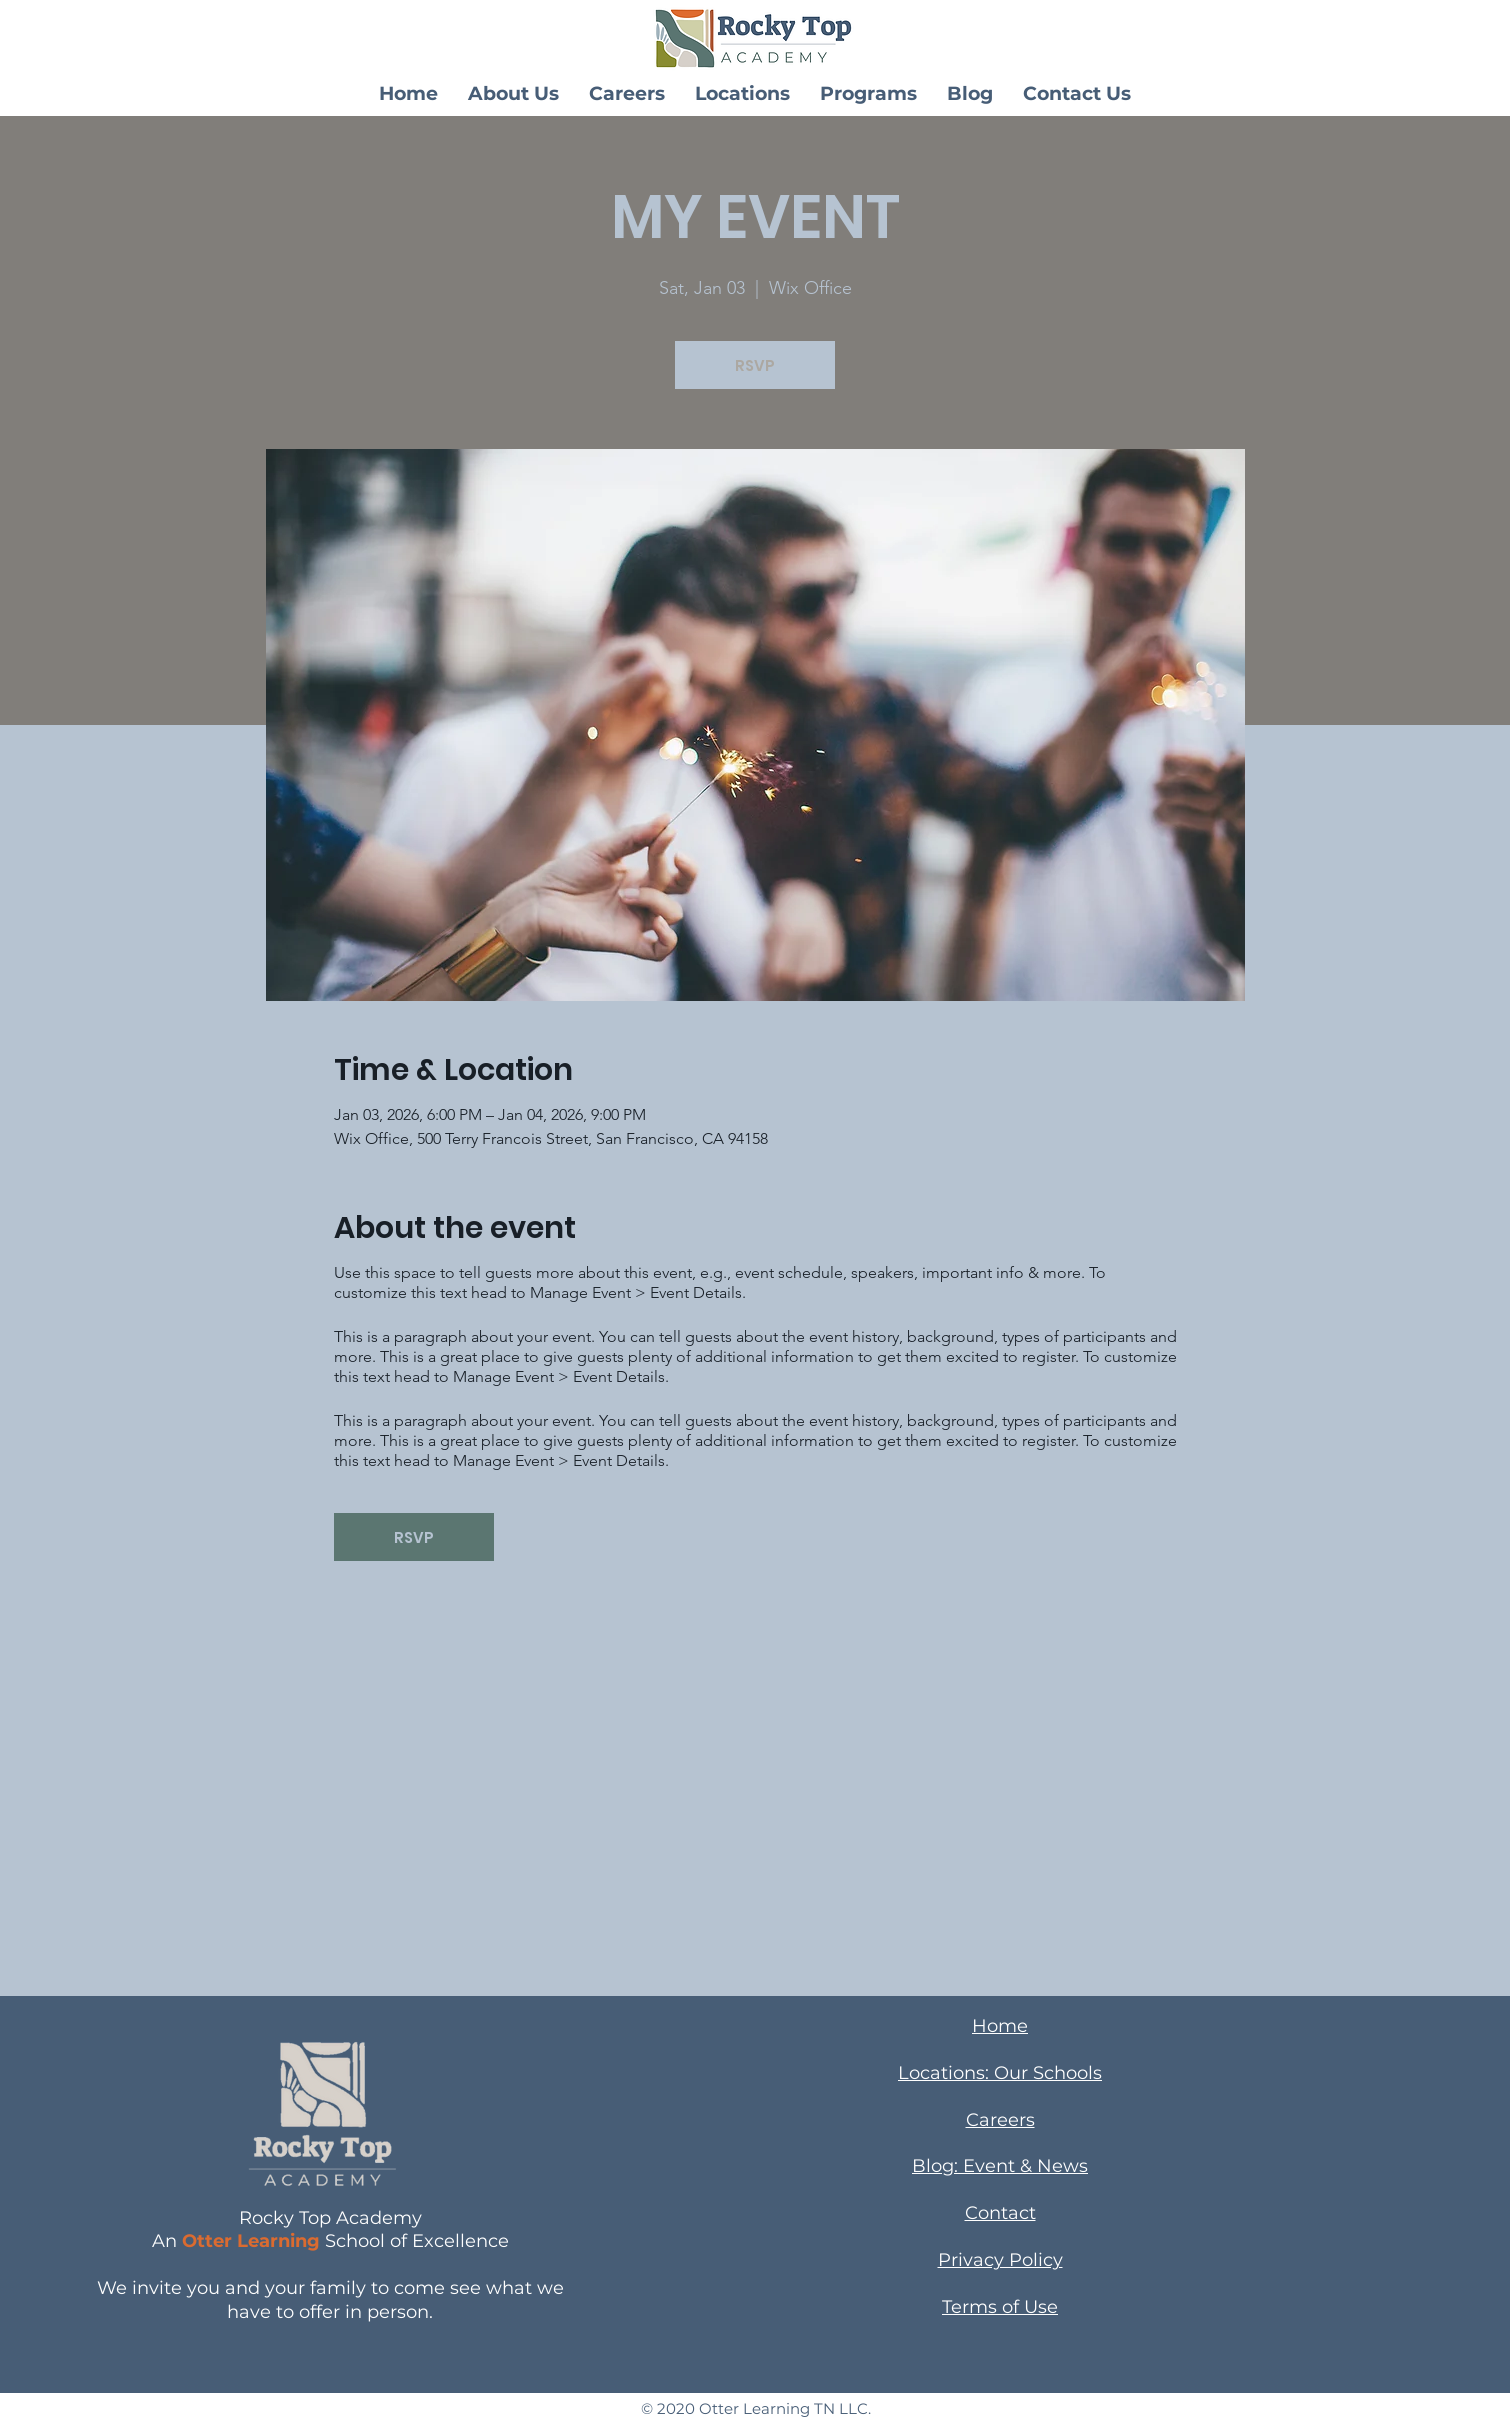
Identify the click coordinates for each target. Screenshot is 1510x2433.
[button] (513, 93)
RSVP (755, 365)
